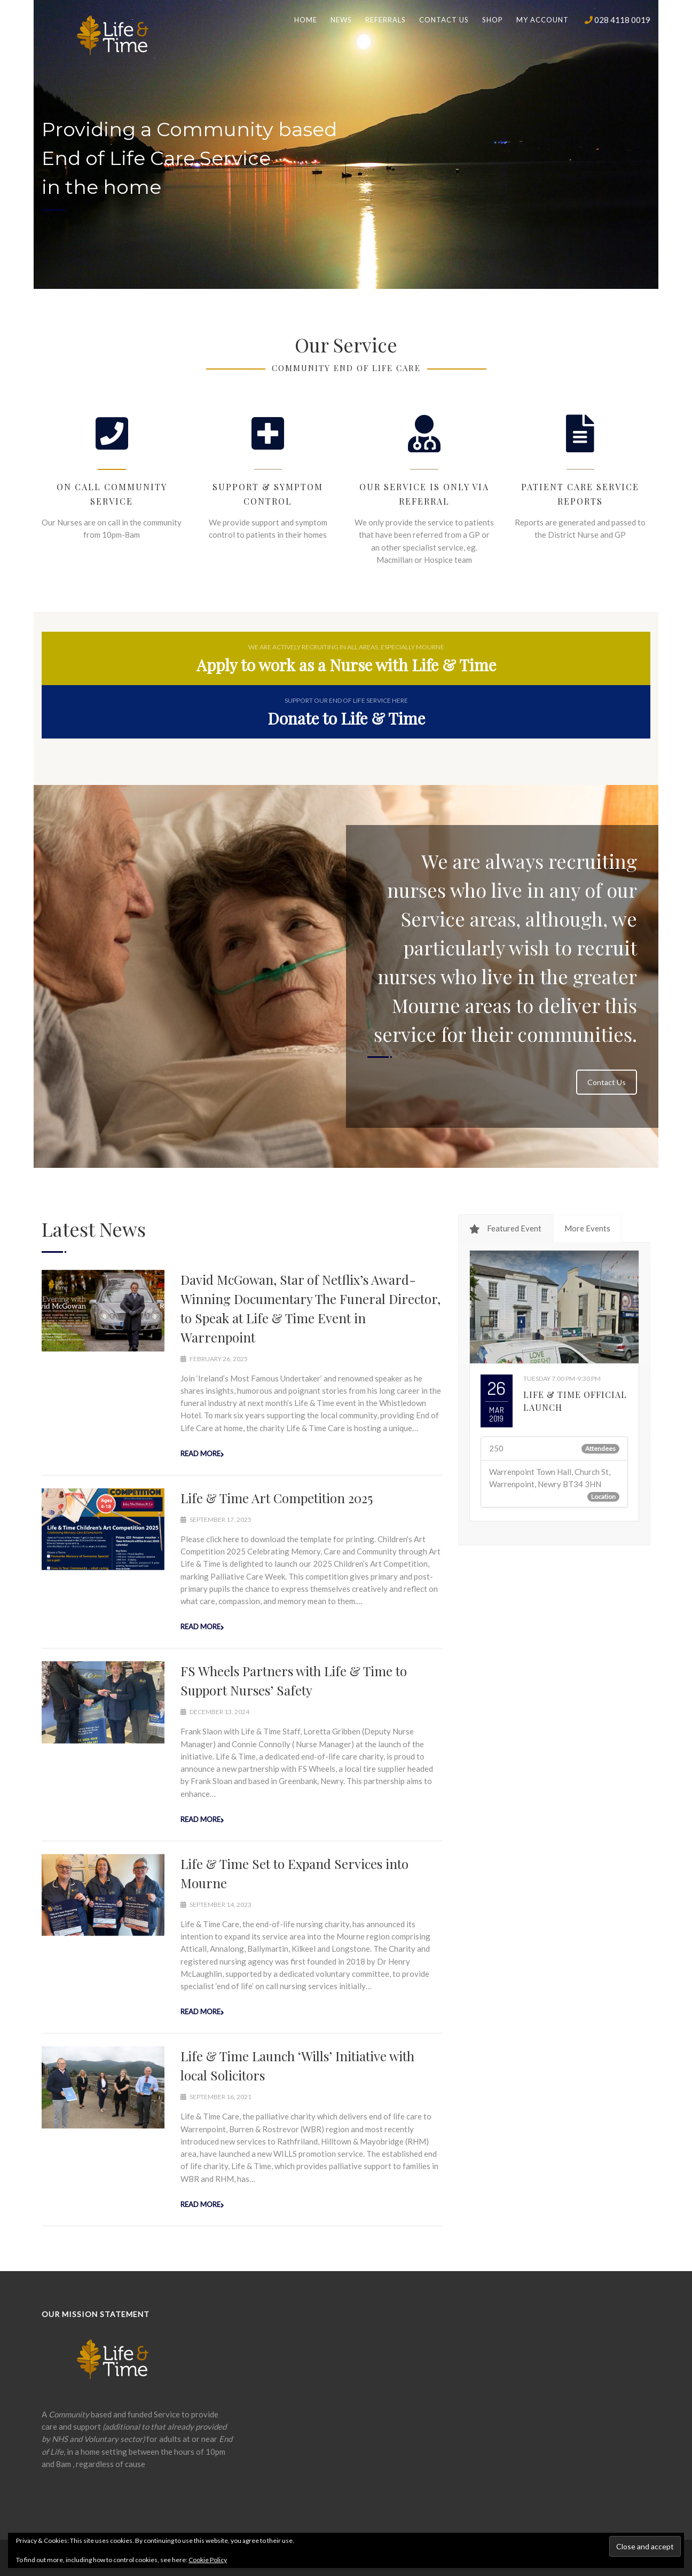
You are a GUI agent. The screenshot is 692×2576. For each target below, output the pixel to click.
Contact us (444, 19)
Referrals (385, 19)
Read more (200, 1453)
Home (305, 19)
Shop (492, 19)
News (341, 19)
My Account (542, 19)
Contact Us (606, 1082)
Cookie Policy (207, 2560)
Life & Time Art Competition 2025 (276, 1497)
